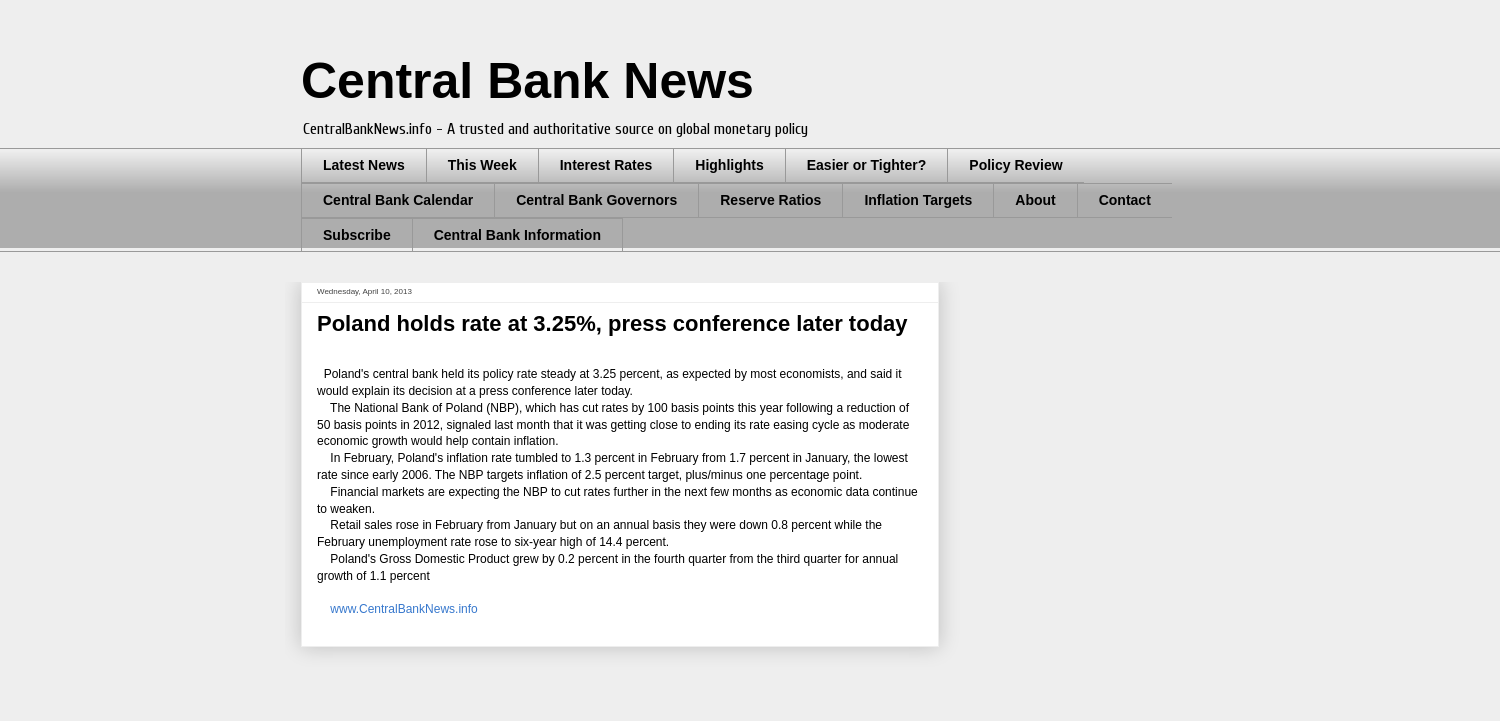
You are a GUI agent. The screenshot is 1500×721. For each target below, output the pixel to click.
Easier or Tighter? (867, 165)
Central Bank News (527, 81)
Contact (1125, 200)
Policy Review (1015, 165)
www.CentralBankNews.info (401, 609)
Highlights (729, 165)
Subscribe (357, 235)
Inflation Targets (918, 200)
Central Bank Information (517, 235)
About (1035, 200)
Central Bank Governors (596, 200)
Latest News (364, 165)
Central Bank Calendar (398, 200)
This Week (482, 165)
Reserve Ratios (770, 200)
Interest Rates (606, 165)
